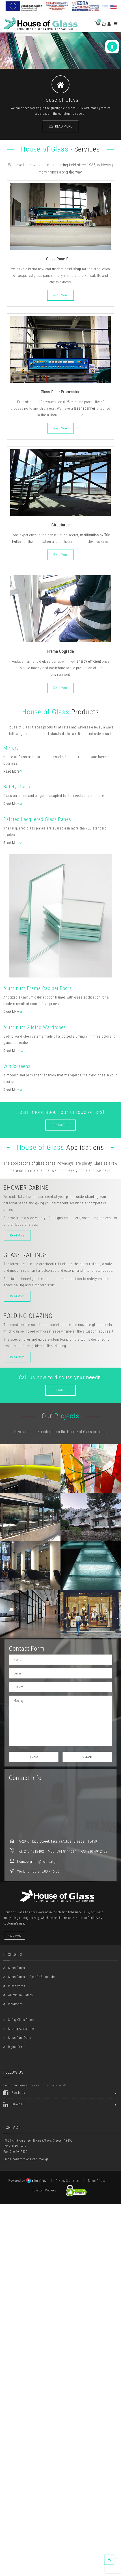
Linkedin (13, 2104)
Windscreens (16, 1986)
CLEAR (87, 1756)
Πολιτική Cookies (44, 2190)
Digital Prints (17, 2047)
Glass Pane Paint (19, 2037)
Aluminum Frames (20, 1995)
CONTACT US (60, 1125)
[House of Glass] (40, 23)
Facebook (14, 2093)
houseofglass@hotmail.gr (37, 1861)
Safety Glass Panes (21, 2020)
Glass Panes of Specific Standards (31, 1977)
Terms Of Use (97, 2180)
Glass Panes (16, 1968)
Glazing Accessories (22, 2028)
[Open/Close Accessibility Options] (112, 47)
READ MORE (60, 126)
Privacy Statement (68, 2180)
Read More (60, 295)
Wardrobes (15, 2004)
